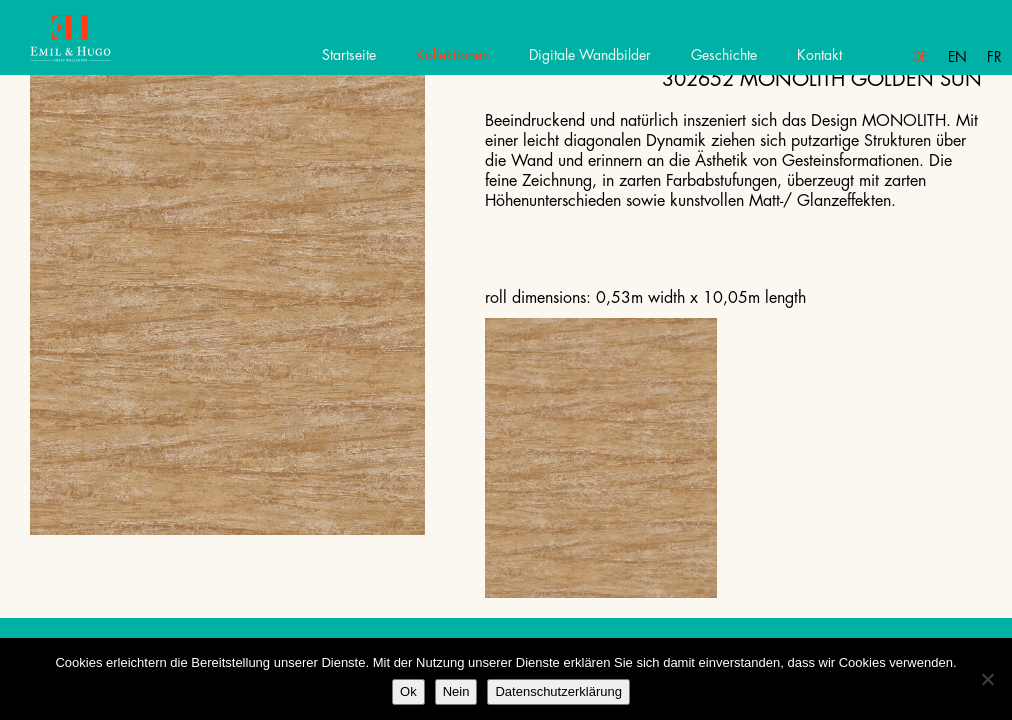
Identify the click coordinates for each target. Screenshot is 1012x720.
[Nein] (987, 679)
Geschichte (724, 55)
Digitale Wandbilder (590, 55)
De (920, 57)
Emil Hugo (87, 45)
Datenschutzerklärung (558, 691)
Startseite (349, 55)
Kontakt (819, 55)
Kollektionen (452, 55)
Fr (994, 57)
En (957, 57)
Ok (408, 691)
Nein (456, 691)
